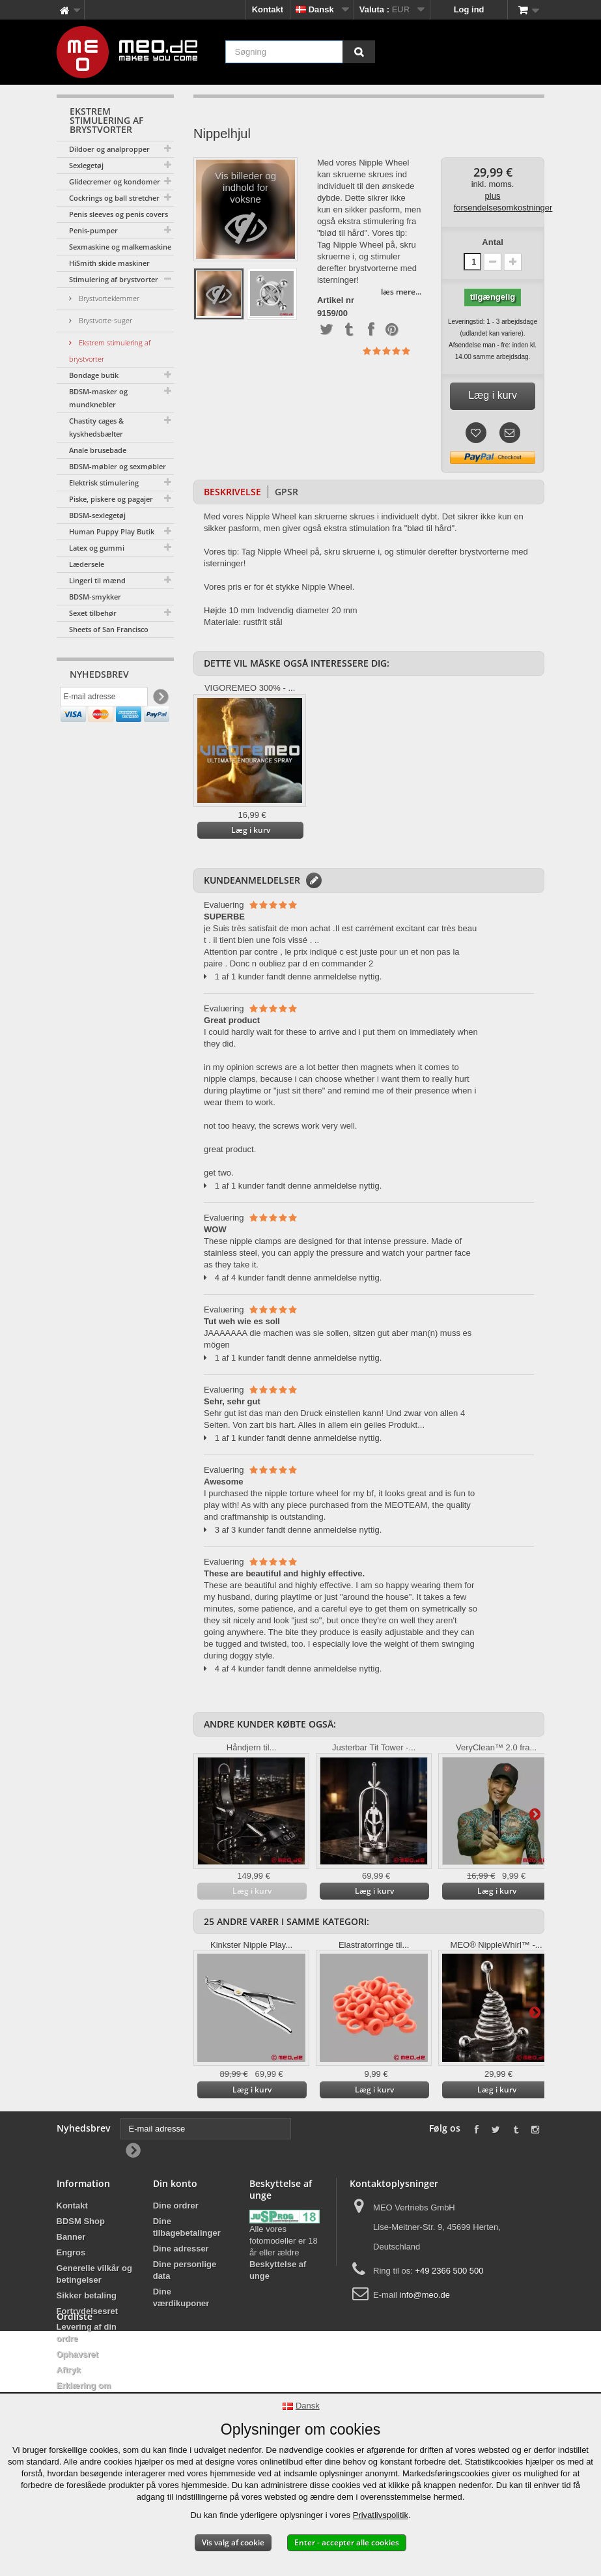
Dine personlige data (185, 2270)
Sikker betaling (87, 2295)
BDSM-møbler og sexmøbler (117, 466)
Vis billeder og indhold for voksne (246, 212)
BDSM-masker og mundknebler (98, 397)
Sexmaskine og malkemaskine (120, 247)
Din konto (175, 2183)
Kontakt (267, 9)
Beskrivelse (232, 491)
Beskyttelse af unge (277, 2270)
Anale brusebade (97, 450)
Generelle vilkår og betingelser (94, 2274)
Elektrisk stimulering (104, 482)
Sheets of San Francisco (108, 629)
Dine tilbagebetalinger (187, 2227)
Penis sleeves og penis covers (118, 214)
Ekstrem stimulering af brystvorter (109, 351)
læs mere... (401, 291)
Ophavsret (77, 2354)
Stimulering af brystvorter (113, 279)
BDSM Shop (81, 2221)
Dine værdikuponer (181, 2297)
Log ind (469, 9)
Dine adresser (181, 2248)
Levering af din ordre (87, 2332)
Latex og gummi (96, 548)
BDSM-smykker (95, 596)
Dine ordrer (176, 2205)
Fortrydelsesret (88, 2311)
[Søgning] (358, 51)
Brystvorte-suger (104, 320)
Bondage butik (94, 375)
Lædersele (86, 564)
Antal (492, 242)
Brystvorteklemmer (108, 298)
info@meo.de (425, 2295)
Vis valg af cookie (233, 2542)
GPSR (286, 491)
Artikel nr (335, 300)
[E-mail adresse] (104, 699)
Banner (71, 2237)
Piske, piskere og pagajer (111, 499)
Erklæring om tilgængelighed (87, 2391)
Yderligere (534, 1813)
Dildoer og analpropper (109, 149)
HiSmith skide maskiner (109, 263)
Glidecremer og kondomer (114, 181)
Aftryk (69, 2370)
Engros (71, 2252)
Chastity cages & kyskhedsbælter (96, 427)
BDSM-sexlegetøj (97, 515)
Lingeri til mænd (97, 580)
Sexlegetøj (86, 165)
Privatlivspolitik (380, 2515)
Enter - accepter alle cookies (346, 2542)
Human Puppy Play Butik (111, 531)
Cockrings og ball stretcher (114, 198)
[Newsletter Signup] (159, 699)
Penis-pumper (93, 230)
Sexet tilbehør (93, 613)
